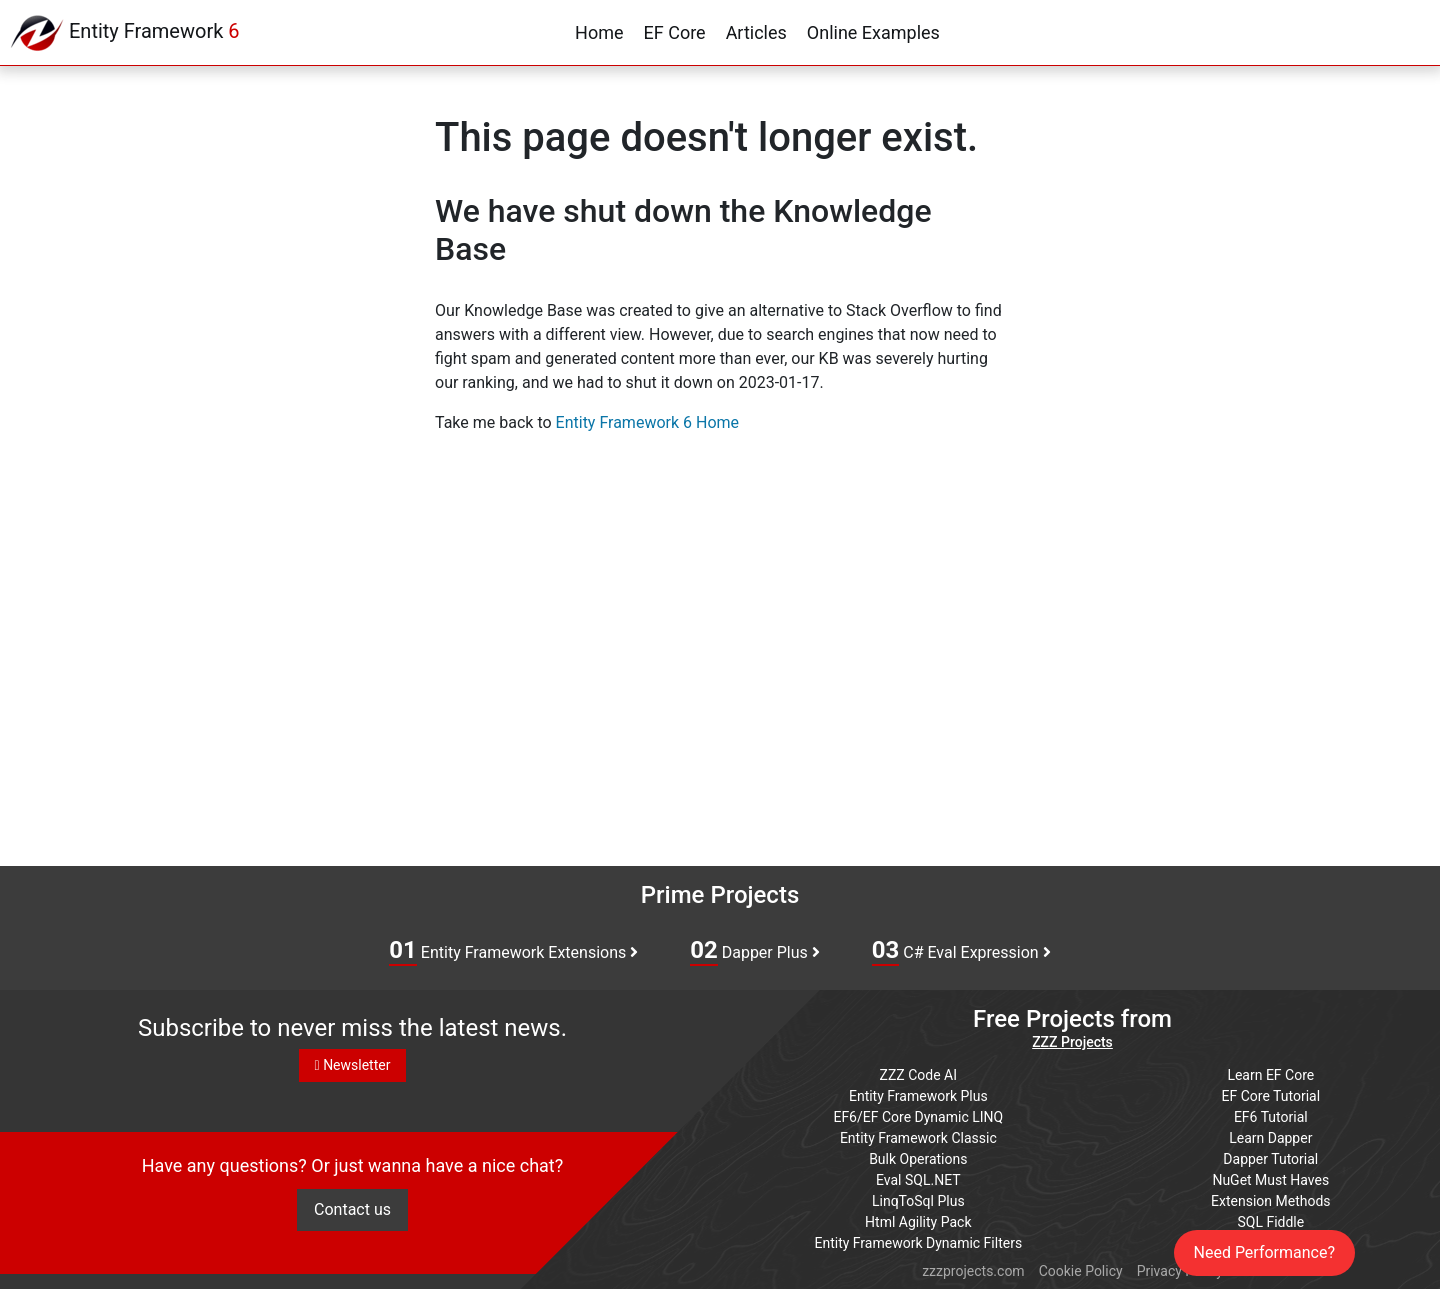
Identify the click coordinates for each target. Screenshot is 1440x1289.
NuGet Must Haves (1270, 1180)
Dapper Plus (755, 951)
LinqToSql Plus (918, 1201)
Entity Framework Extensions (513, 951)
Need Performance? (1265, 1252)
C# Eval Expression (961, 951)
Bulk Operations (918, 1159)
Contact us (352, 1209)
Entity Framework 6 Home (647, 422)
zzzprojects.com (973, 1271)
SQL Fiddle (1270, 1222)
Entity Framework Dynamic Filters (918, 1243)
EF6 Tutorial (1271, 1117)
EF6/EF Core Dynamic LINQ (918, 1117)
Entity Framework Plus (918, 1096)
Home (599, 32)
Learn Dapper (1270, 1138)
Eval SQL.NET (918, 1180)
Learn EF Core (1270, 1075)
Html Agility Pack (918, 1222)
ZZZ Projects (1072, 1042)
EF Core (675, 32)
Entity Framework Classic (918, 1138)
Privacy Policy (1180, 1271)
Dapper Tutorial (1270, 1159)
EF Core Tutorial (1271, 1096)
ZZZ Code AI (918, 1075)
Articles (756, 32)
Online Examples (873, 32)
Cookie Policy (1081, 1271)
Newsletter (353, 1065)
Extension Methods (1271, 1201)
